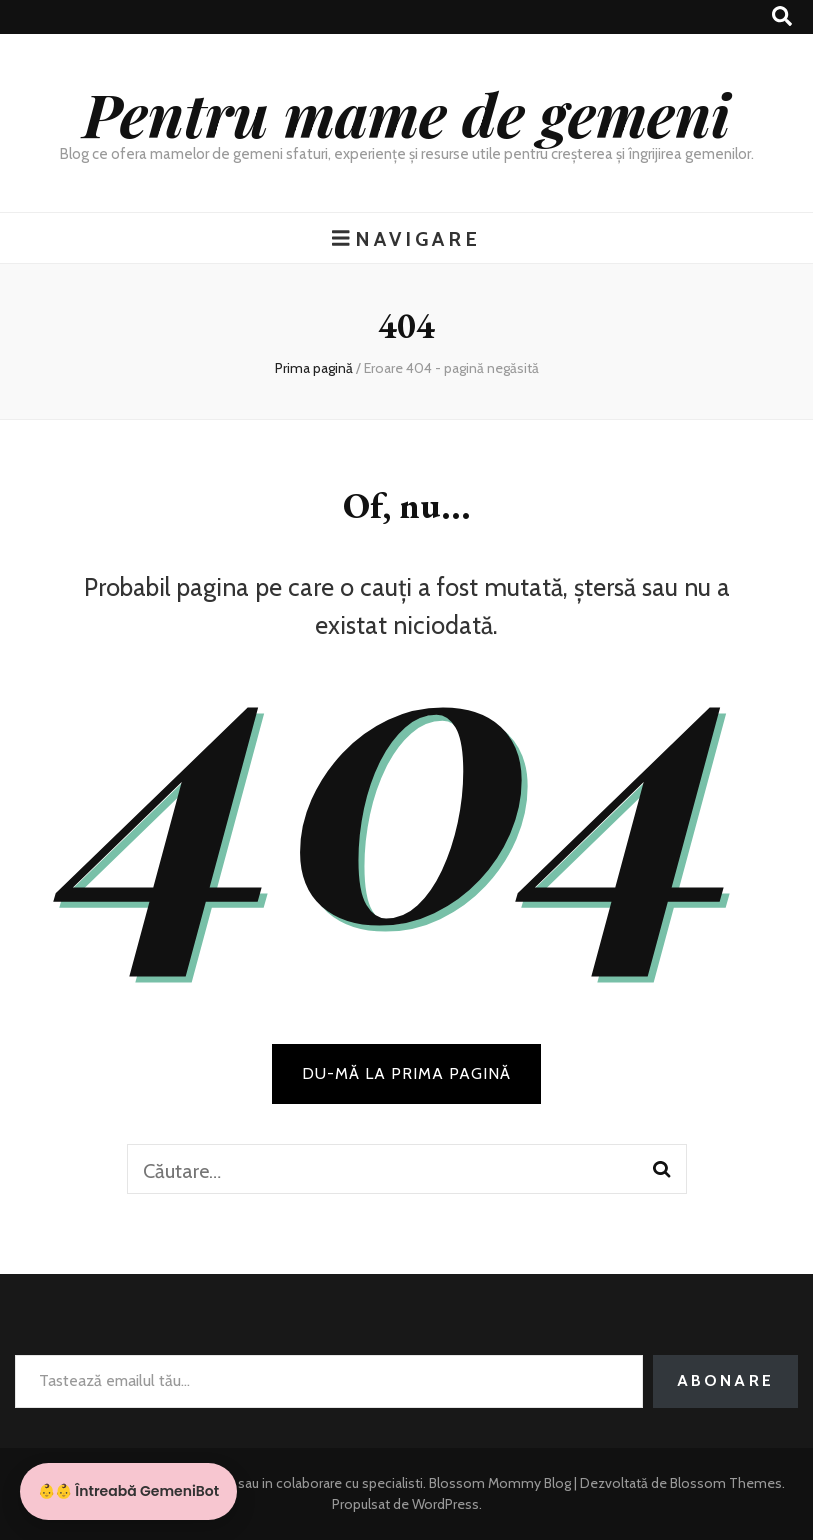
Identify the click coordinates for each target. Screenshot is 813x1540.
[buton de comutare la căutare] (782, 16)
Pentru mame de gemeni (406, 113)
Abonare (725, 1380)
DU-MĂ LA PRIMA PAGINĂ (406, 1073)
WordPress (445, 1504)
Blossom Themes (724, 1483)
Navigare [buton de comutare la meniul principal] (406, 238)
